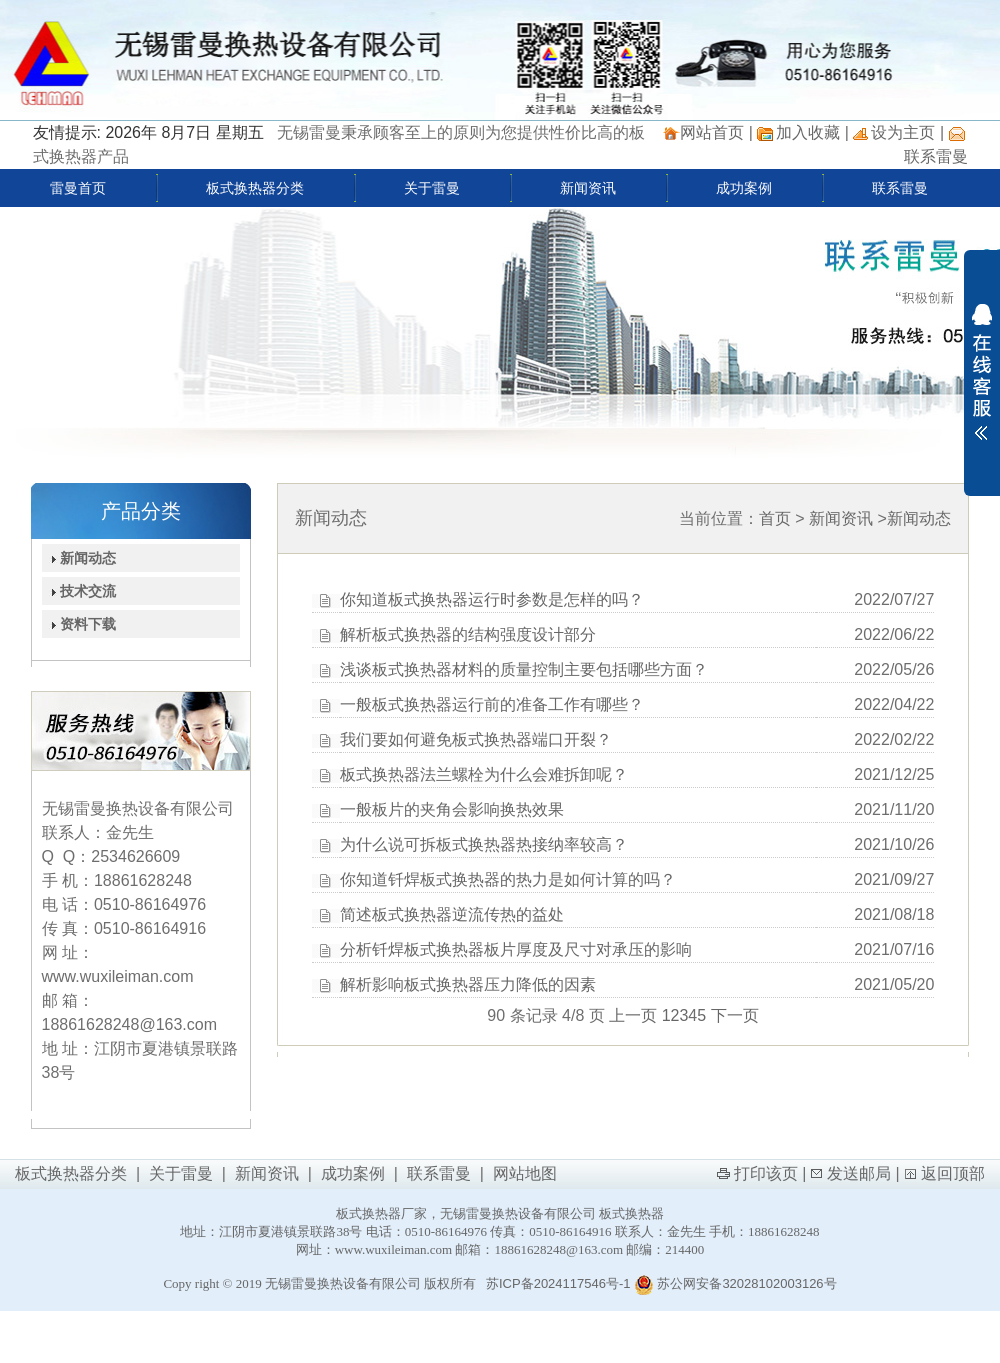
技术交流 (79, 591)
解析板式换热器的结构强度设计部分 (468, 634)
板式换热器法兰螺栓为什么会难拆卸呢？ (484, 774)
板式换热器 (631, 1213)
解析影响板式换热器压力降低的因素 (468, 984)
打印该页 (766, 1173)
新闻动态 (79, 558)
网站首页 (712, 132)
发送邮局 (859, 1173)
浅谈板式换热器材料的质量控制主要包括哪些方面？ (524, 669)
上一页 (633, 1015)
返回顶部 (953, 1173)
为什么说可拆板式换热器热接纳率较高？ (484, 844)
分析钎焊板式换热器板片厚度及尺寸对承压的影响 (516, 949)
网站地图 (525, 1173)
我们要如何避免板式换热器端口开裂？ (476, 739)
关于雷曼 (432, 188)
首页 (775, 518)
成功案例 (744, 188)
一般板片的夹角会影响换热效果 (452, 809)
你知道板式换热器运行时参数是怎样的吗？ (492, 599)
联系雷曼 (936, 156)
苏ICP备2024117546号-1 (558, 1283)
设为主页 (903, 132)
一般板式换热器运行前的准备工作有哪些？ (492, 704)
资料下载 (79, 624)
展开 (982, 372)
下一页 (735, 1015)
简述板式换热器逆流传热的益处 (452, 914)
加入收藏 (808, 132)
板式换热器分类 (255, 188)
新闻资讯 (588, 188)
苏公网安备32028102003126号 (735, 1283)
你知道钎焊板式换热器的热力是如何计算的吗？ (508, 879)
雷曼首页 (78, 188)
